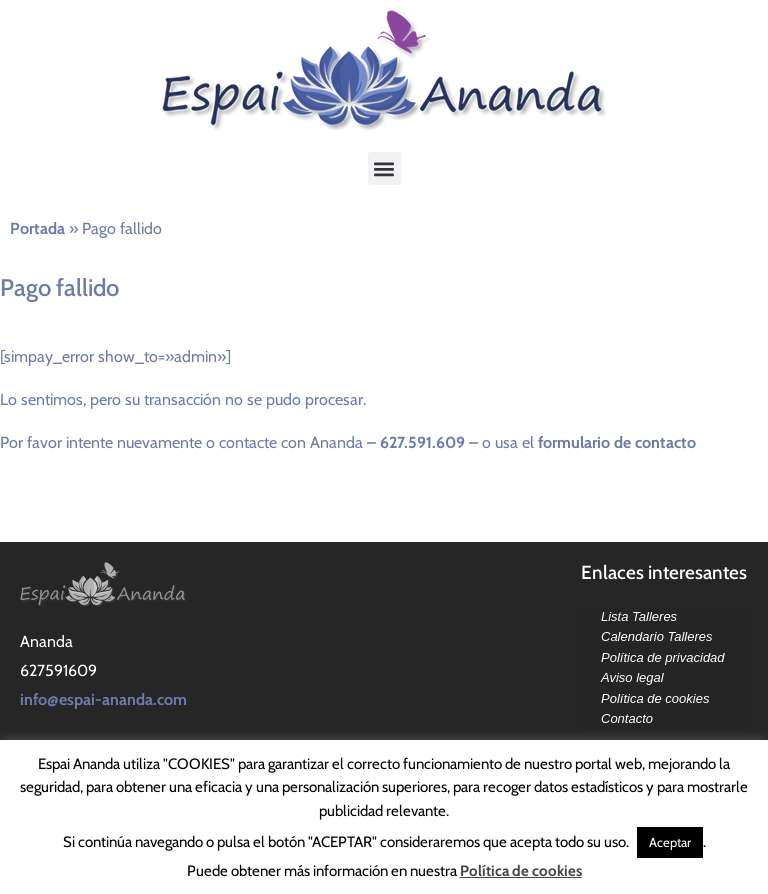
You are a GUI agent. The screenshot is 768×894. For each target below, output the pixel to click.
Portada (37, 228)
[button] (384, 168)
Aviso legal (632, 677)
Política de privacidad (663, 657)
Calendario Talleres (657, 636)
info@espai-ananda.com (103, 699)
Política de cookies (655, 698)
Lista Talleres (639, 616)
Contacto (627, 718)
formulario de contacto (619, 442)
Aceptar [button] (670, 842)
